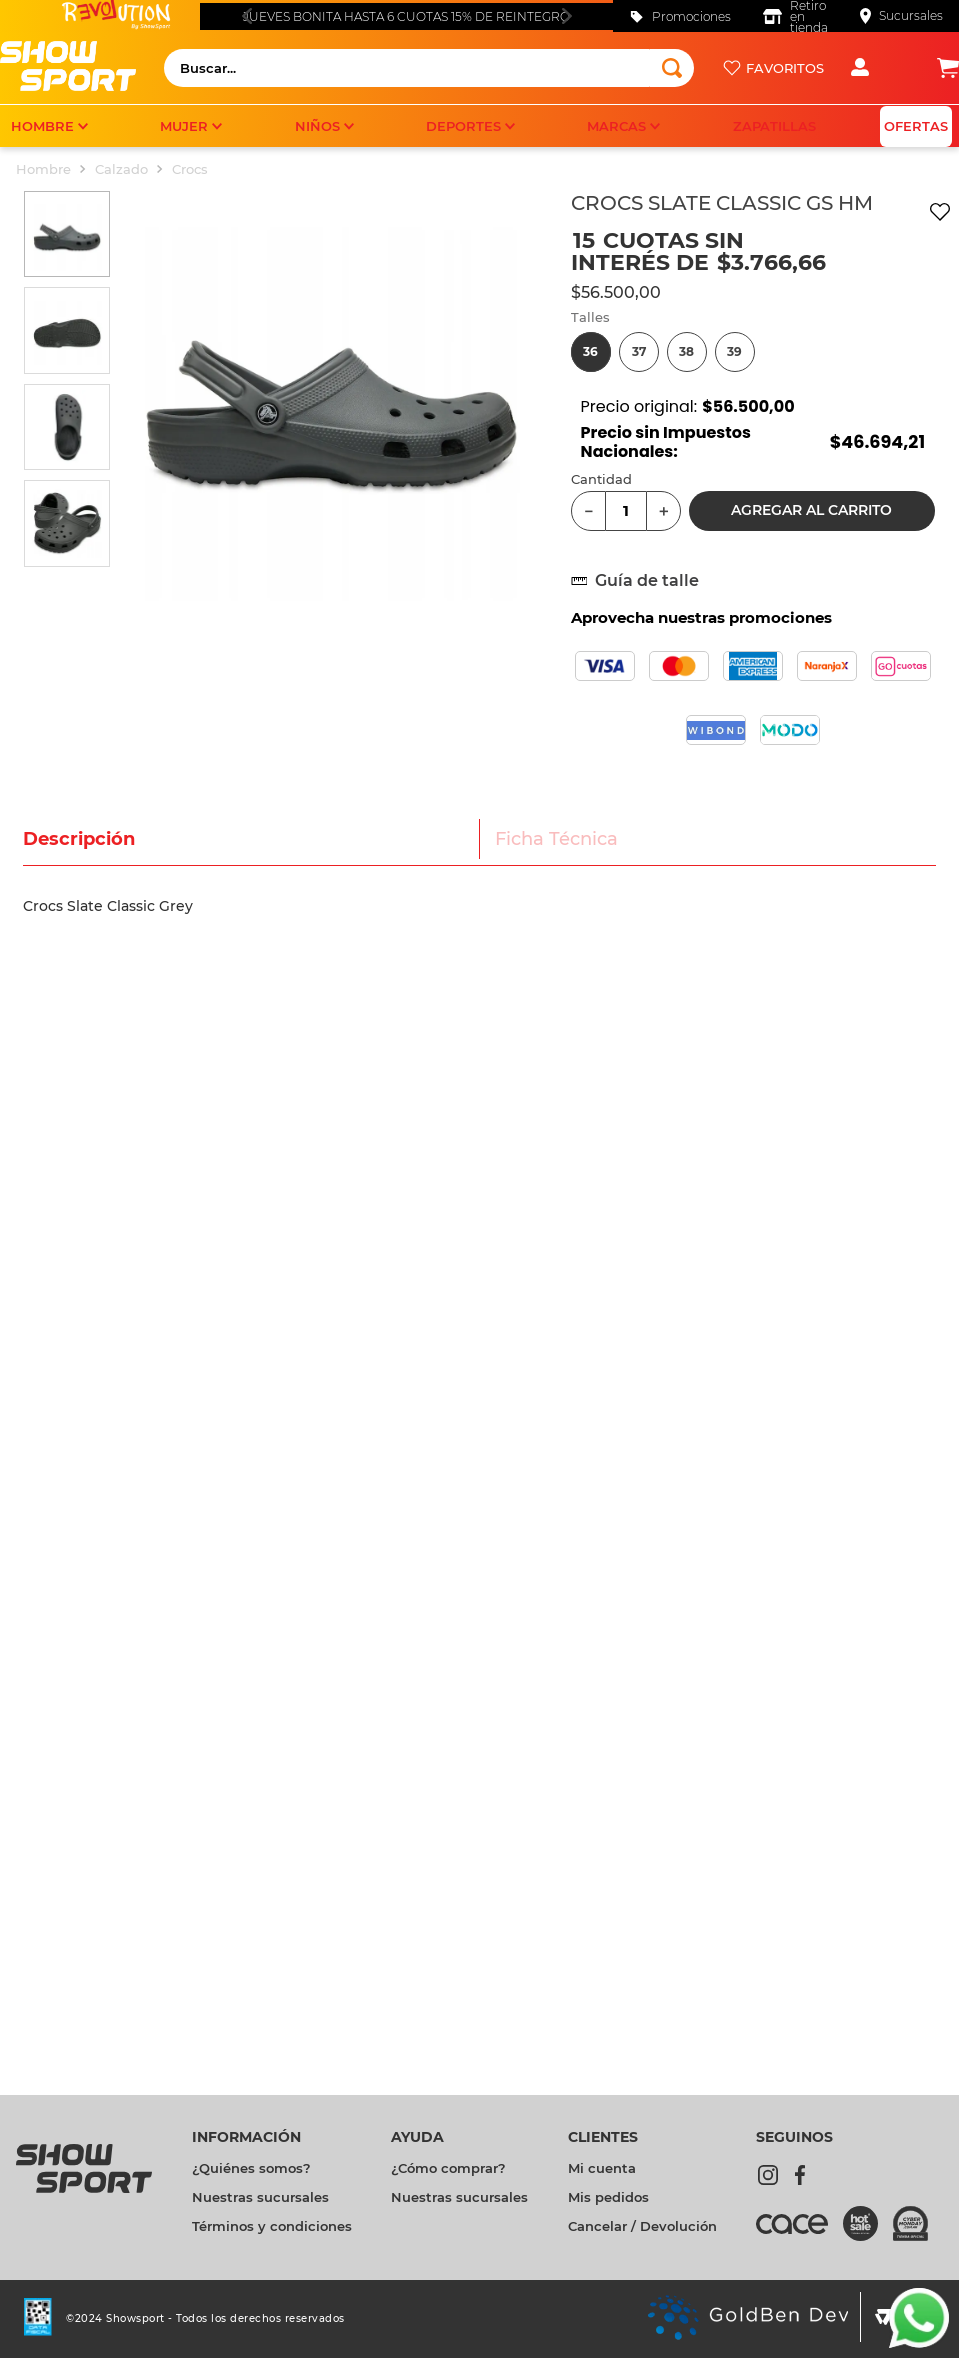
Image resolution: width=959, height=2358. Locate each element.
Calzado (121, 169)
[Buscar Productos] (672, 68)
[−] (588, 511)
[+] (663, 511)
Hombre (43, 169)
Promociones (691, 16)
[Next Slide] (566, 15)
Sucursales (911, 15)
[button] (591, 352)
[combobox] (429, 68)
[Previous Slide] (246, 15)
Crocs (190, 169)
